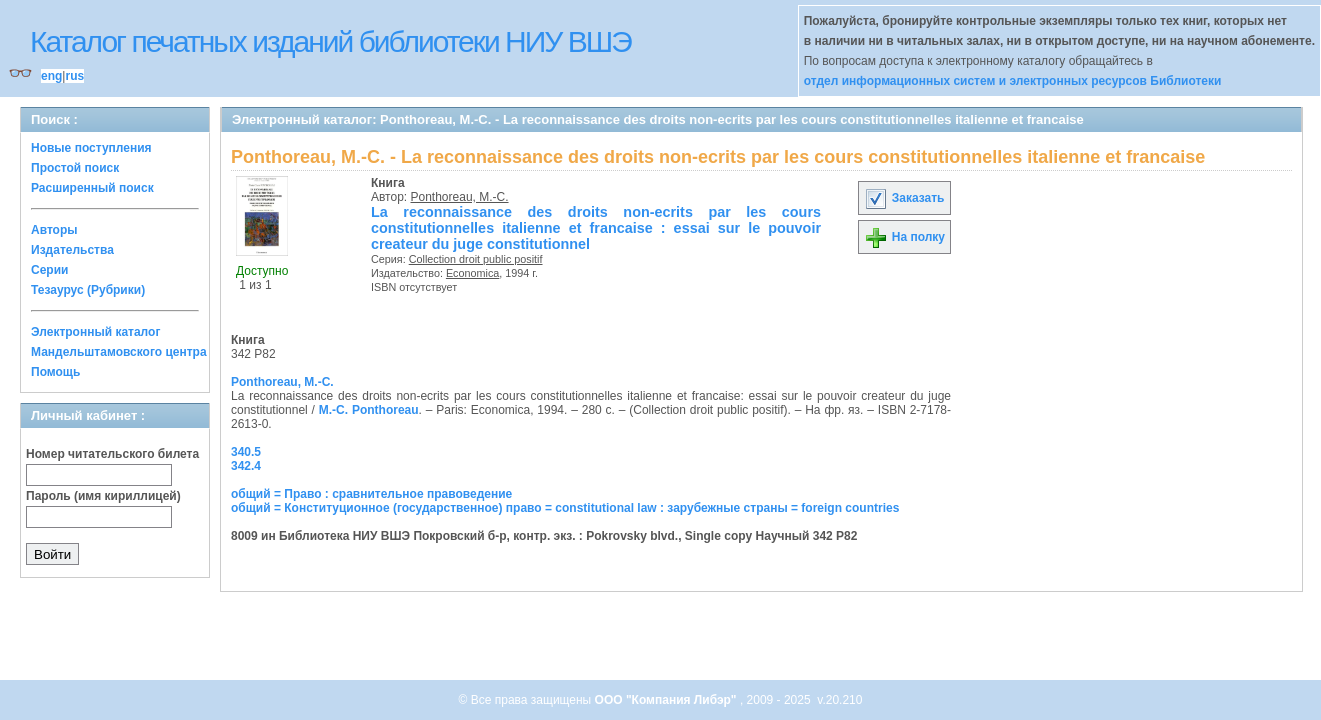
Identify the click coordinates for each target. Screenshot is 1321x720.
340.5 (246, 452)
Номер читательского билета (112, 454)
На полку (904, 237)
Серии (49, 270)
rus (74, 76)
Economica (472, 273)
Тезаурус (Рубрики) (88, 290)
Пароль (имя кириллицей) (103, 496)
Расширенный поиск (92, 188)
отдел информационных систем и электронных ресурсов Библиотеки (1013, 81)
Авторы (54, 230)
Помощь (55, 372)
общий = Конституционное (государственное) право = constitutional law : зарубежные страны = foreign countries (565, 508)
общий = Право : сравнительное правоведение (371, 494)
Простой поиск (75, 168)
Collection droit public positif (476, 259)
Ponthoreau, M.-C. (460, 197)
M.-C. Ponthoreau (369, 410)
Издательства (72, 250)
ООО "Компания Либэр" (667, 700)
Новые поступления (91, 148)
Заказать (904, 198)
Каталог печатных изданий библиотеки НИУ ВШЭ (330, 41)
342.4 (246, 466)
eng (51, 76)
